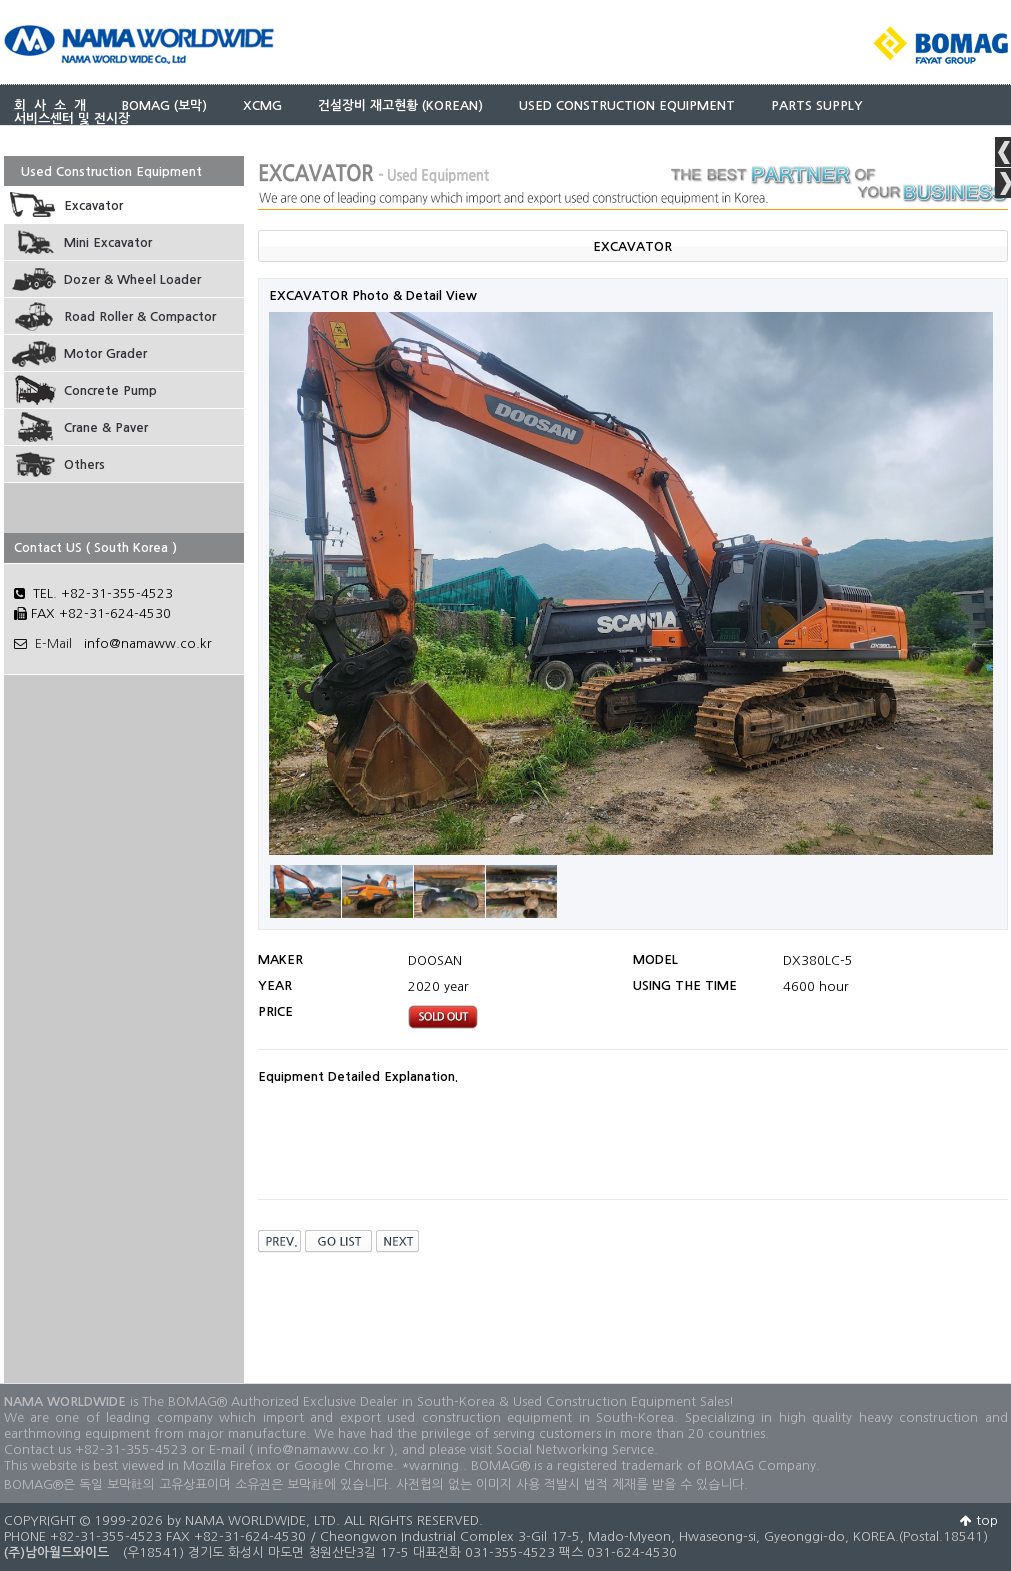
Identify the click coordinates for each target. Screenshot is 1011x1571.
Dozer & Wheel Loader (132, 279)
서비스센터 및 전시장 (72, 118)
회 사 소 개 (50, 105)
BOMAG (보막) (164, 105)
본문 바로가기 (0, 0)
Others (84, 464)
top (979, 1521)
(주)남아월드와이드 (56, 1552)
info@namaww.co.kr (148, 643)
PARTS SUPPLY (817, 105)
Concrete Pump (110, 390)
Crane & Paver (106, 427)
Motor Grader (105, 353)
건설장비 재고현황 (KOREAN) (400, 105)
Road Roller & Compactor (140, 316)
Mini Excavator (108, 242)
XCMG (262, 105)
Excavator (93, 205)
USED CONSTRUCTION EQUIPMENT (627, 105)
